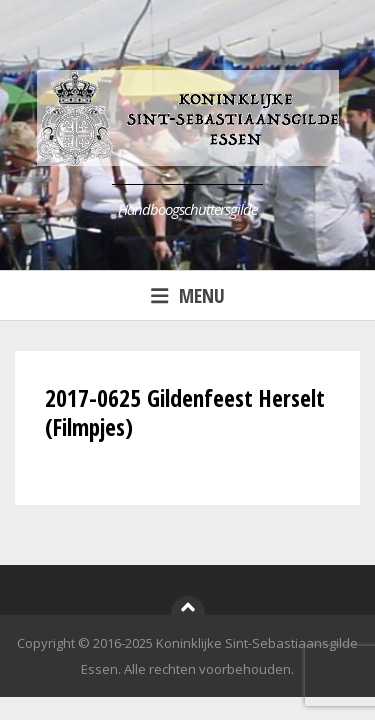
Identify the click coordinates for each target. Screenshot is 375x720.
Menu (188, 295)
